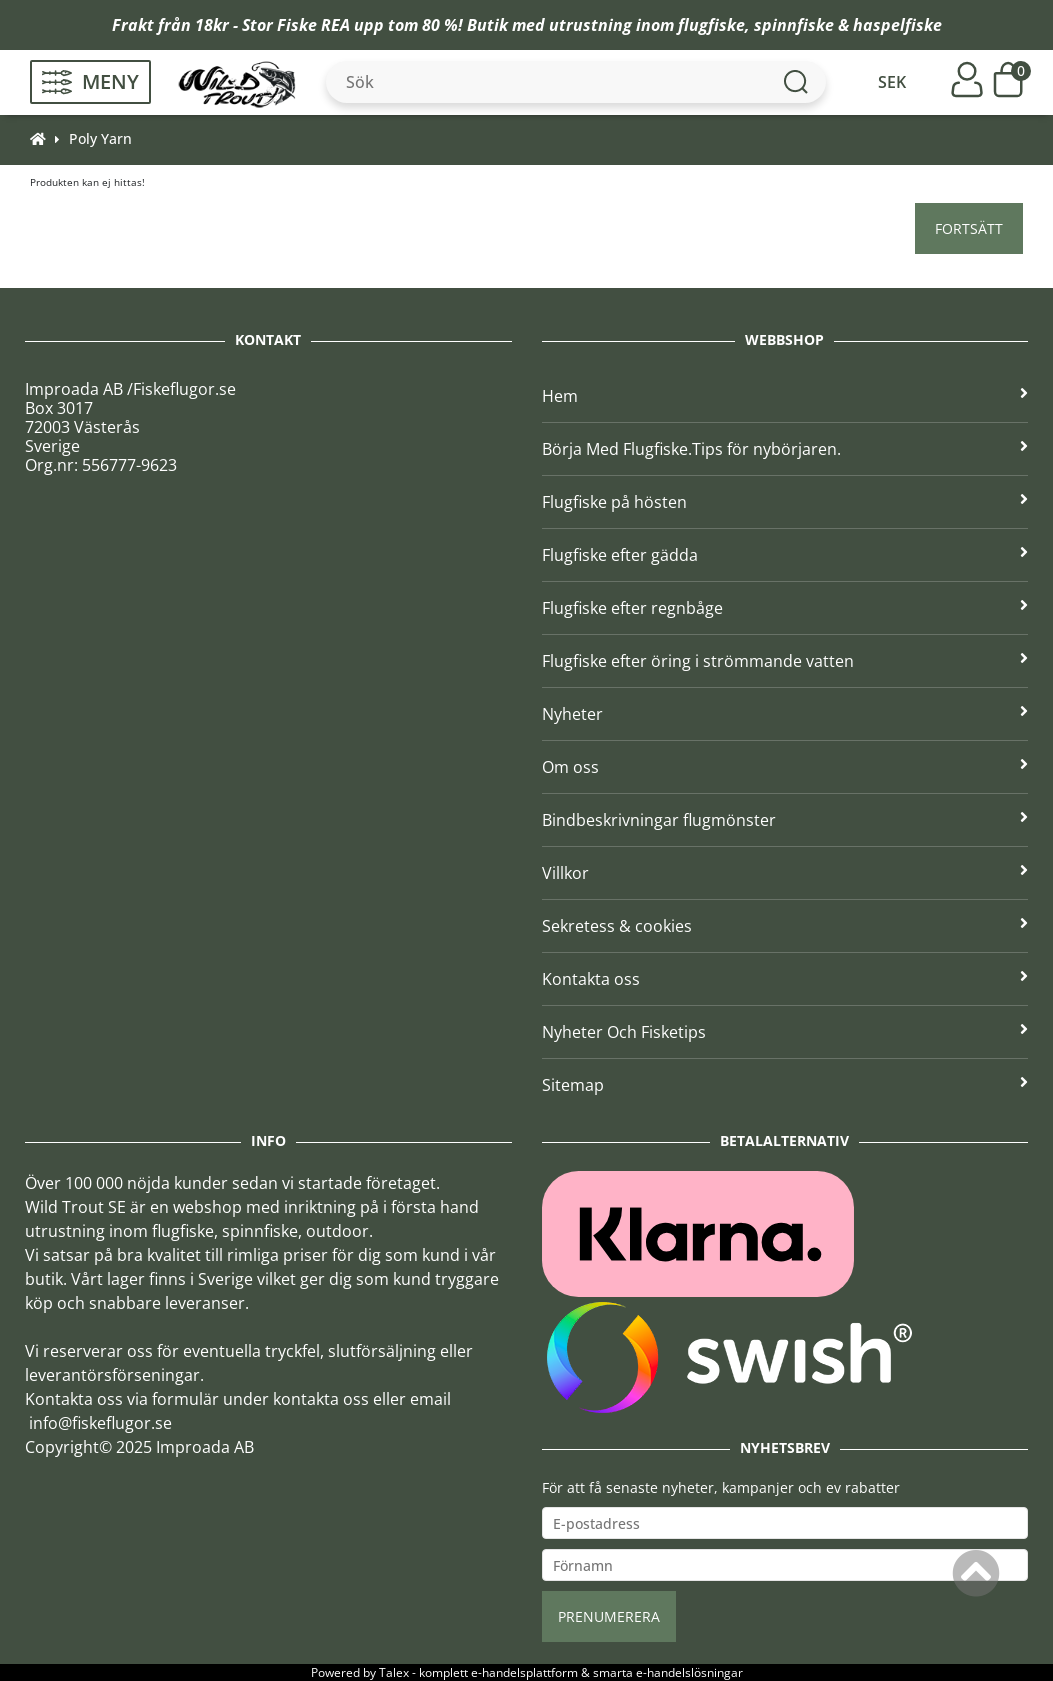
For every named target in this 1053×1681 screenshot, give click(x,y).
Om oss (785, 767)
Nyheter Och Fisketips (785, 1032)
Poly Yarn (100, 138)
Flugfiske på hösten (785, 502)
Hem (785, 396)
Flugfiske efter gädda (785, 555)
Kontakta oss (785, 979)
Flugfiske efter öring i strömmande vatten (785, 661)
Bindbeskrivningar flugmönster (785, 820)
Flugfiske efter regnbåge (785, 608)
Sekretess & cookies (785, 926)
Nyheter (785, 714)
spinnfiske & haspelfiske (848, 25)
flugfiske (711, 25)
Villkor (785, 873)
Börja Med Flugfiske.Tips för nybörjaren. (785, 449)
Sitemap (785, 1085)
